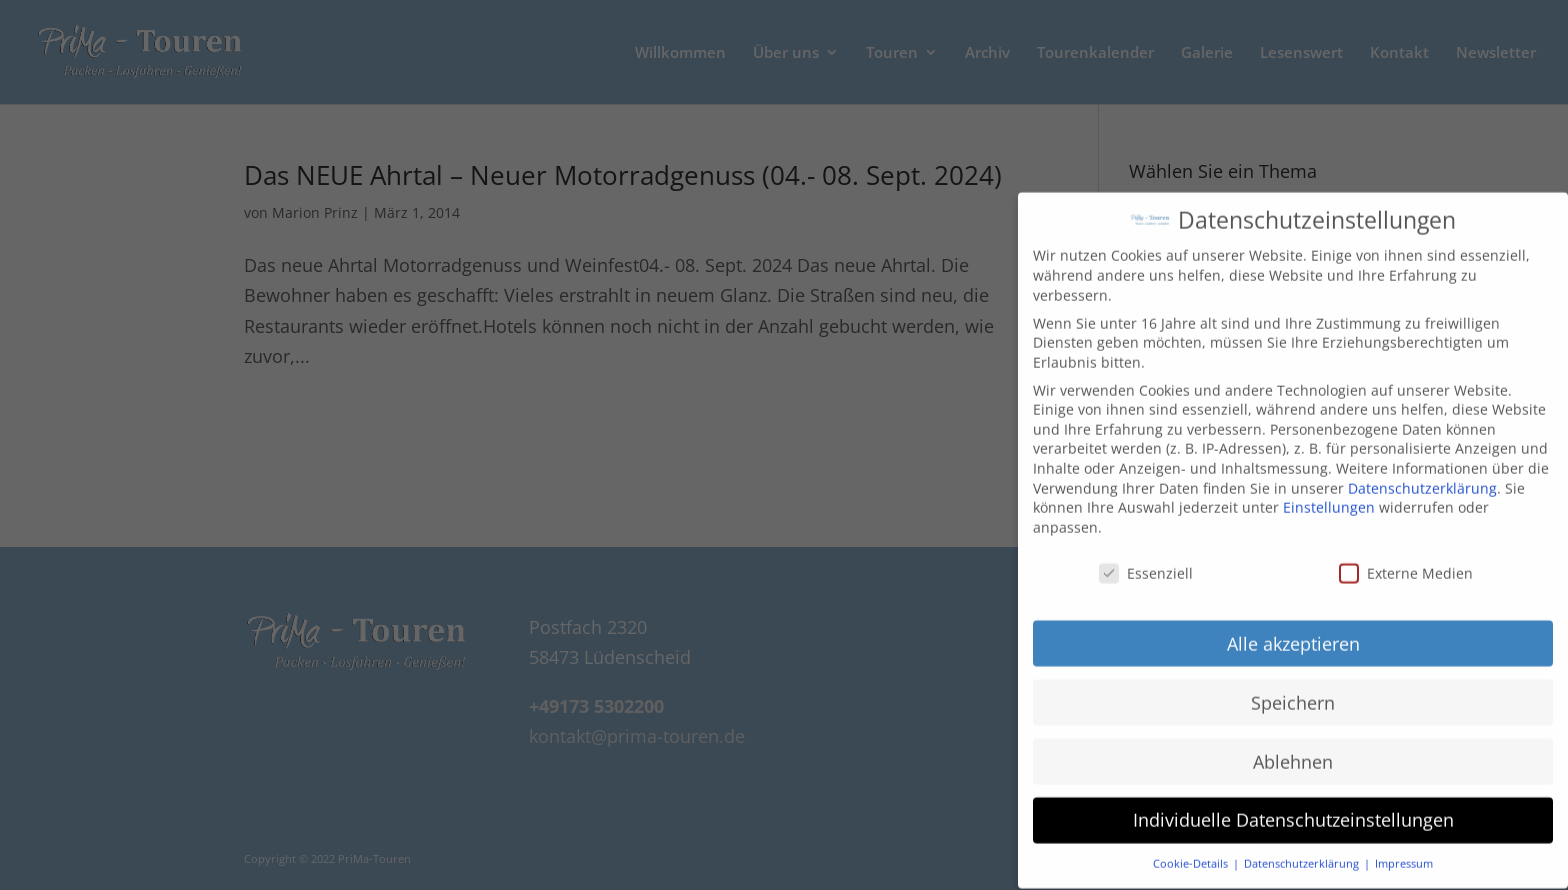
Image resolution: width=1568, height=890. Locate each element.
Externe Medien (1406, 557)
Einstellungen (1329, 491)
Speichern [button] (1293, 687)
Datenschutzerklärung (1422, 472)
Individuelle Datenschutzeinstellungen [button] (1293, 804)
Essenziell (1146, 557)
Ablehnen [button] (1293, 746)
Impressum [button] (1404, 848)
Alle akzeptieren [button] (1293, 628)
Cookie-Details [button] (1192, 848)
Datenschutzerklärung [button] (1303, 848)
